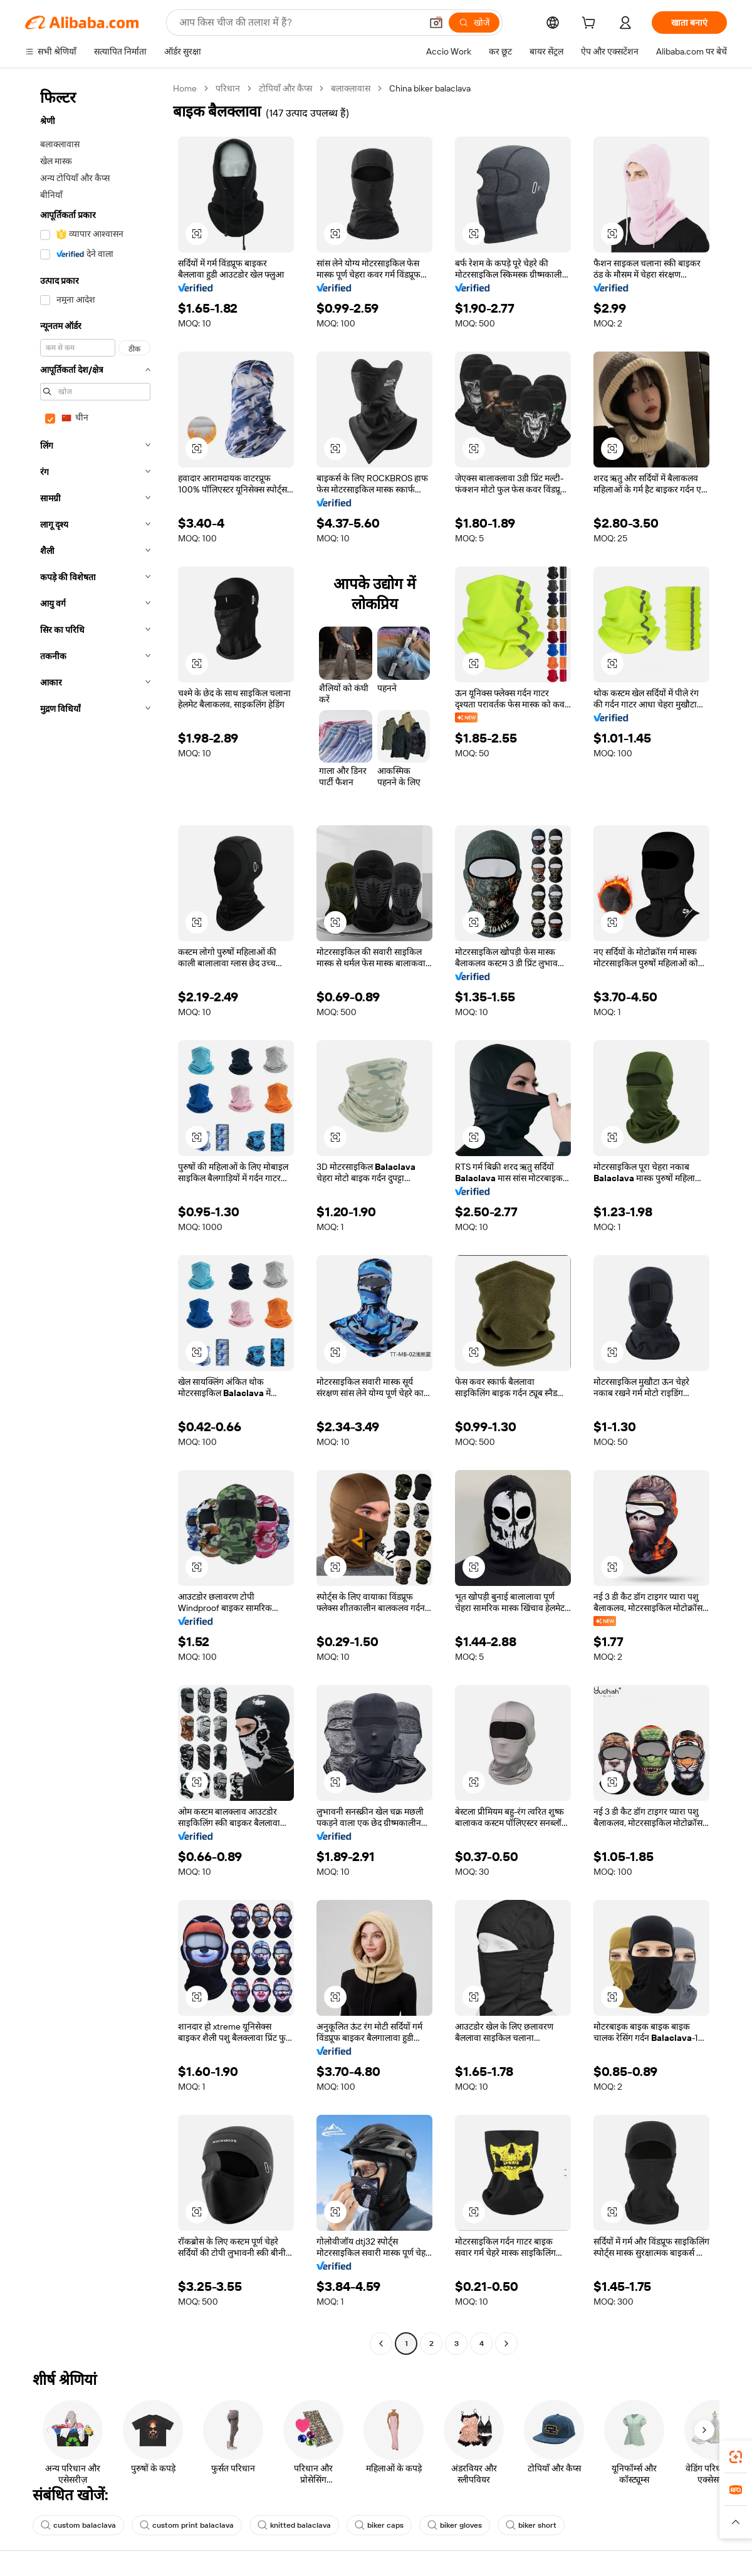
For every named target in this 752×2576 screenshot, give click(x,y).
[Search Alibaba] (299, 22)
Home (185, 88)
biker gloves (454, 2525)
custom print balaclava (187, 2525)
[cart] (591, 24)
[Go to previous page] (381, 2343)
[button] (436, 22)
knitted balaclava (294, 2525)
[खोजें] (474, 23)
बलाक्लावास (350, 88)
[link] (735, 2457)
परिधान (228, 88)
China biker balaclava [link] (430, 88)
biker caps (379, 2525)
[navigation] (95, 1217)
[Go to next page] (506, 2343)
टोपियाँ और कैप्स (285, 88)
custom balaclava (78, 2525)
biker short (531, 2525)
